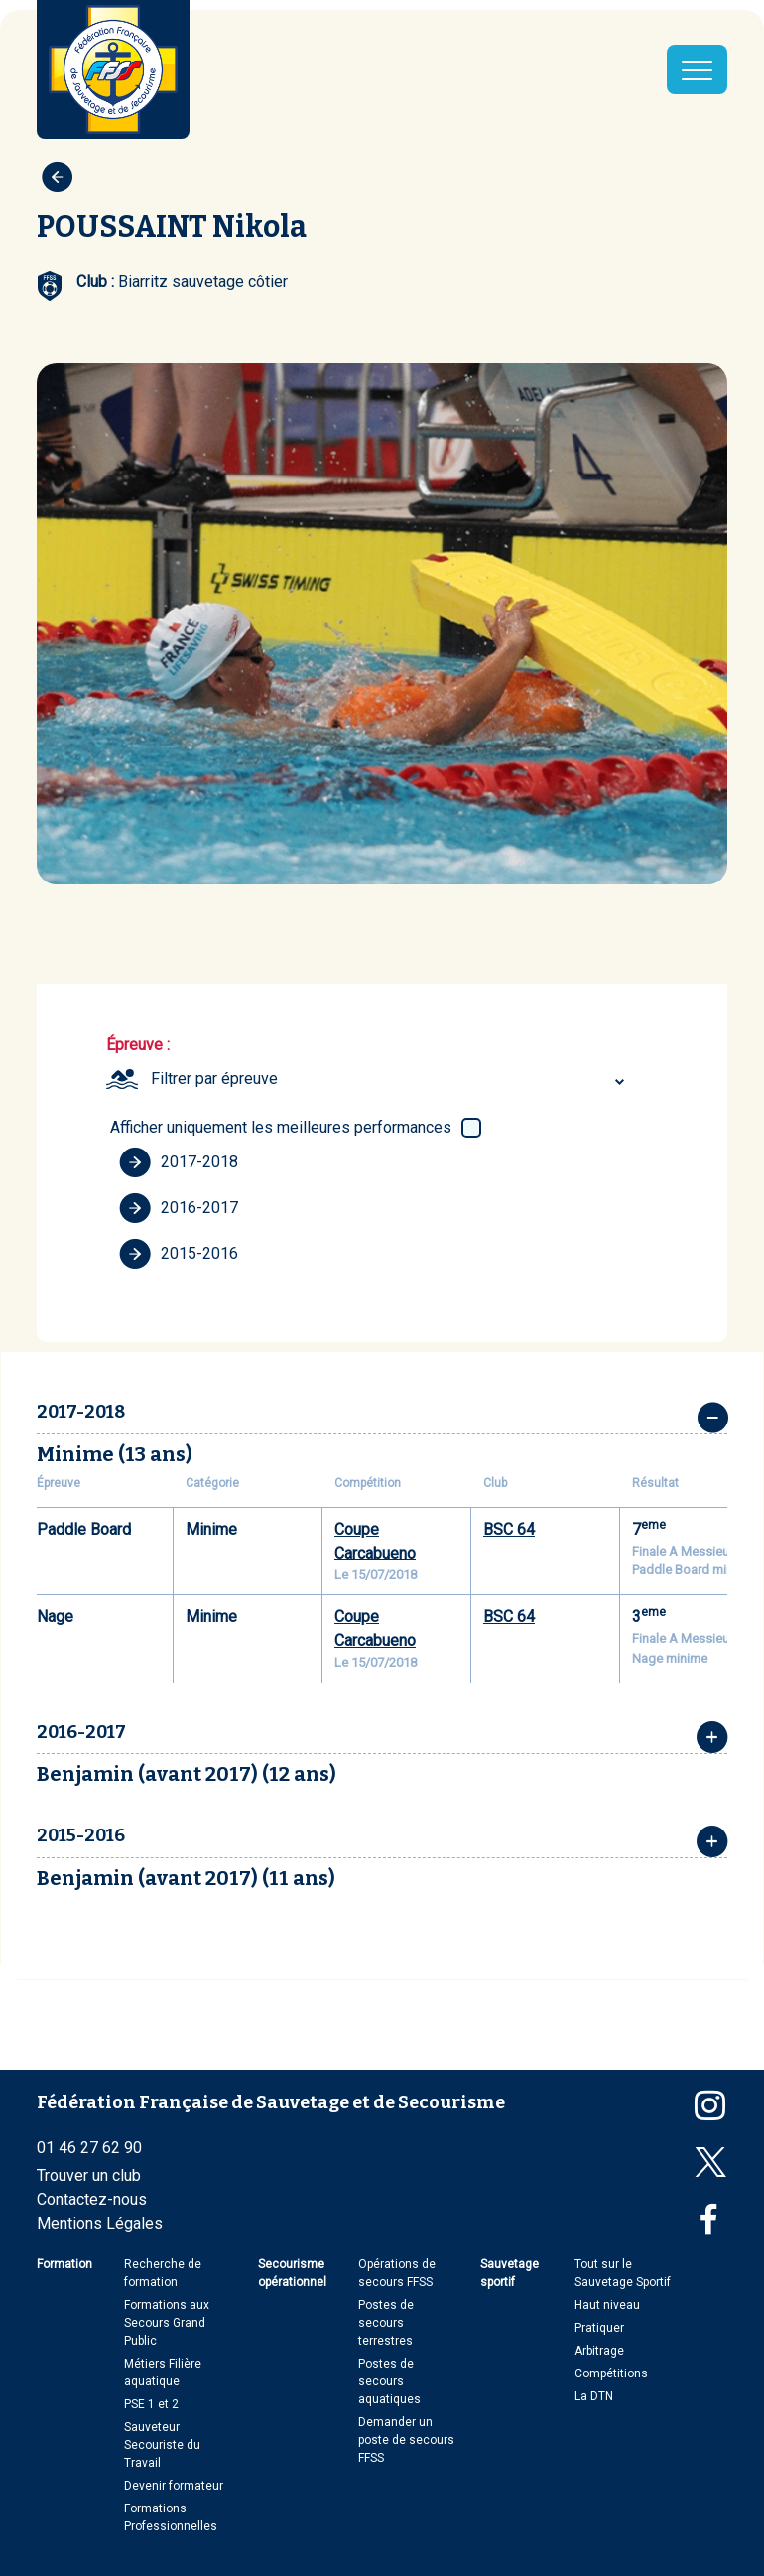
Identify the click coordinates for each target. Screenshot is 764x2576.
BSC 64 (509, 1529)
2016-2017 (178, 1208)
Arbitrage (599, 2351)
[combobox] (390, 1079)
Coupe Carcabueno (375, 1541)
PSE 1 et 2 (151, 2404)
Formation (64, 2264)
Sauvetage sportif (509, 2273)
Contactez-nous (92, 2199)
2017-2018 (178, 1162)
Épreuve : (138, 1044)
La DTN (593, 2396)
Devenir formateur (173, 2486)
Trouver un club (89, 2175)
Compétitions (611, 2373)
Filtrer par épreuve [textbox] (214, 1078)
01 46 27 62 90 (89, 2147)
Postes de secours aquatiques (389, 2381)
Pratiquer (599, 2328)
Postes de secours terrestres (386, 2323)
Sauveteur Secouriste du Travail (162, 2445)
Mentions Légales (100, 2223)
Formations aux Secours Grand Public (166, 2323)
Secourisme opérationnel (292, 2273)
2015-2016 (178, 1254)
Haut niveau (607, 2305)
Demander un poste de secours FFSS (406, 2440)
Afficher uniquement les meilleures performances (280, 1127)
